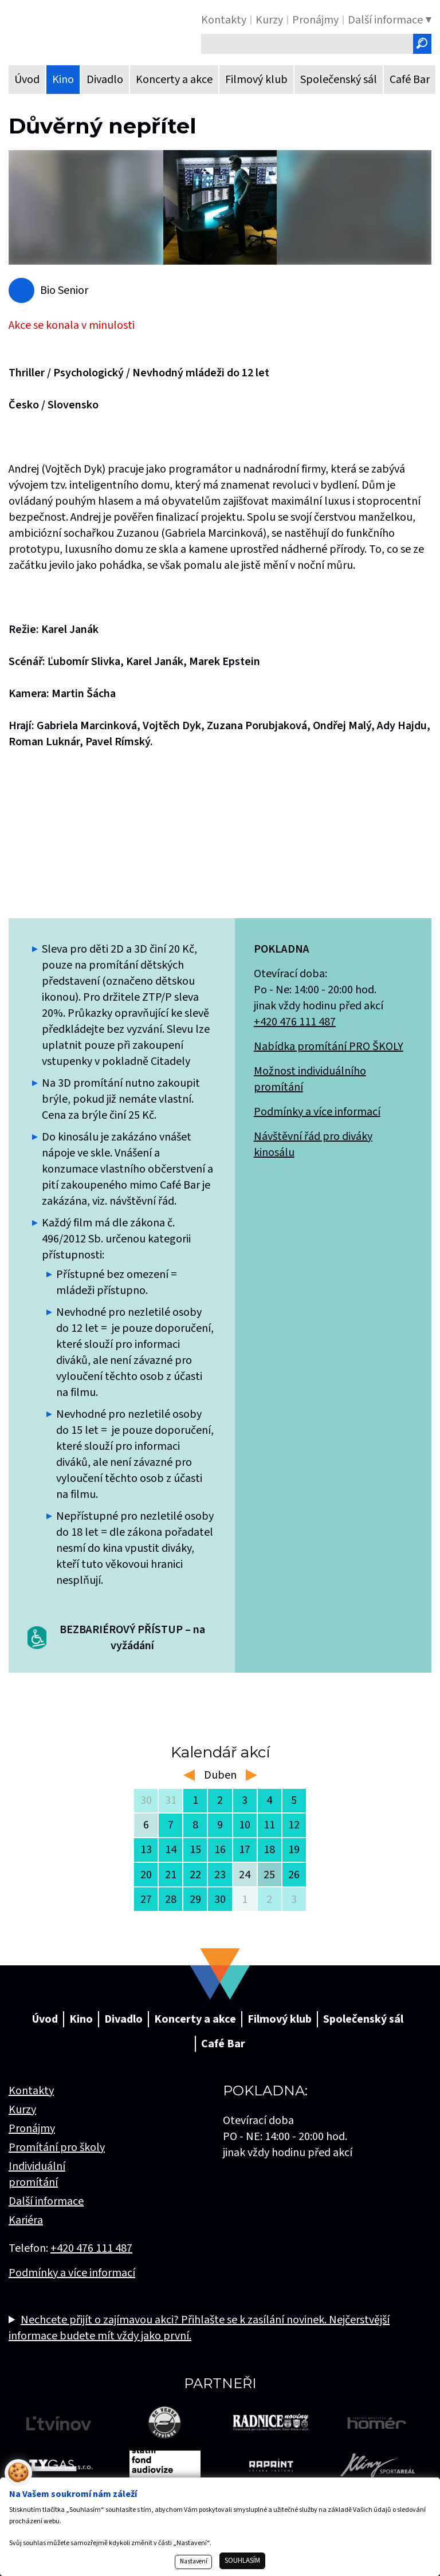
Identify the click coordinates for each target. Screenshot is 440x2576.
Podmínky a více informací (317, 1112)
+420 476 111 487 (295, 1022)
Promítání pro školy (57, 2148)
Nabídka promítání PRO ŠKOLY (328, 1047)
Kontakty (31, 2091)
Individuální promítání (37, 2174)
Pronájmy (32, 2129)
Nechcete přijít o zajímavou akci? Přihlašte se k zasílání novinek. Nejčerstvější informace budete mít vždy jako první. (199, 2328)
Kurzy (22, 2110)
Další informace (46, 2201)
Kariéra (26, 2220)
